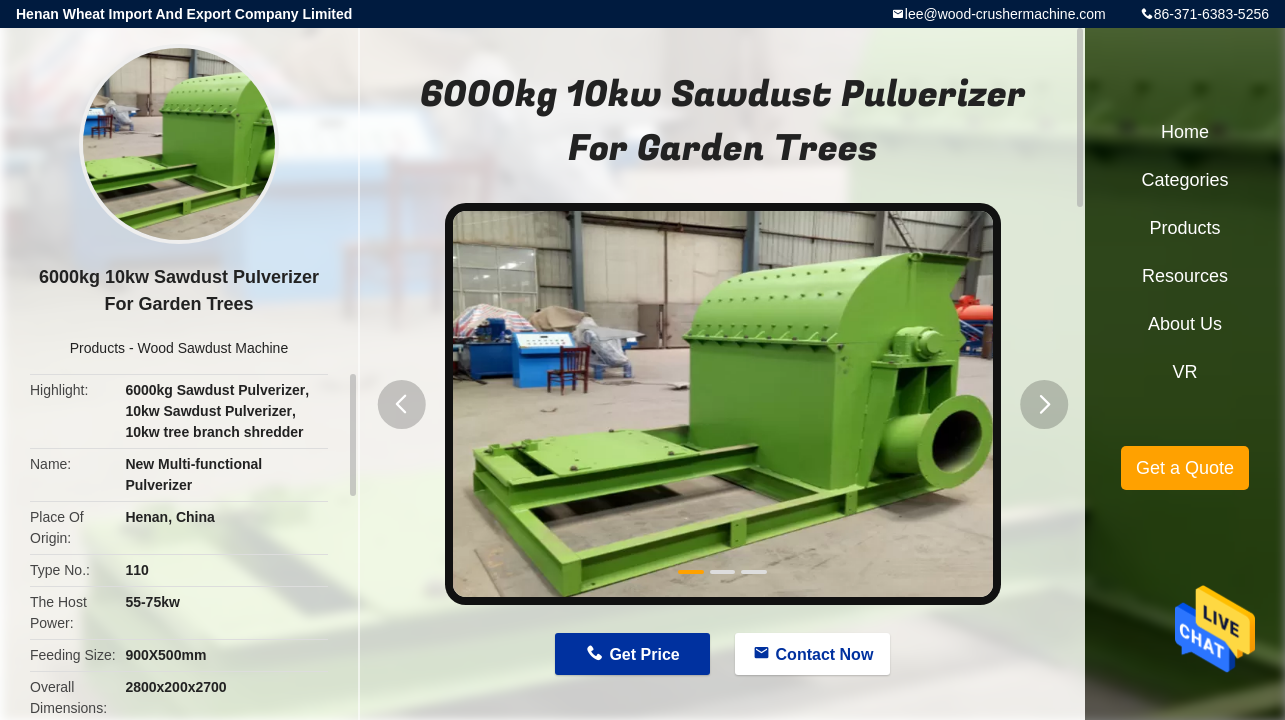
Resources (1185, 276)
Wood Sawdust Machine (212, 348)
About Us (1185, 324)
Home (1185, 132)
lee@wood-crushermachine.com (1005, 14)
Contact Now (825, 654)
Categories (1184, 180)
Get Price (644, 654)
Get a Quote (1185, 468)
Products (97, 348)
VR (1184, 372)
